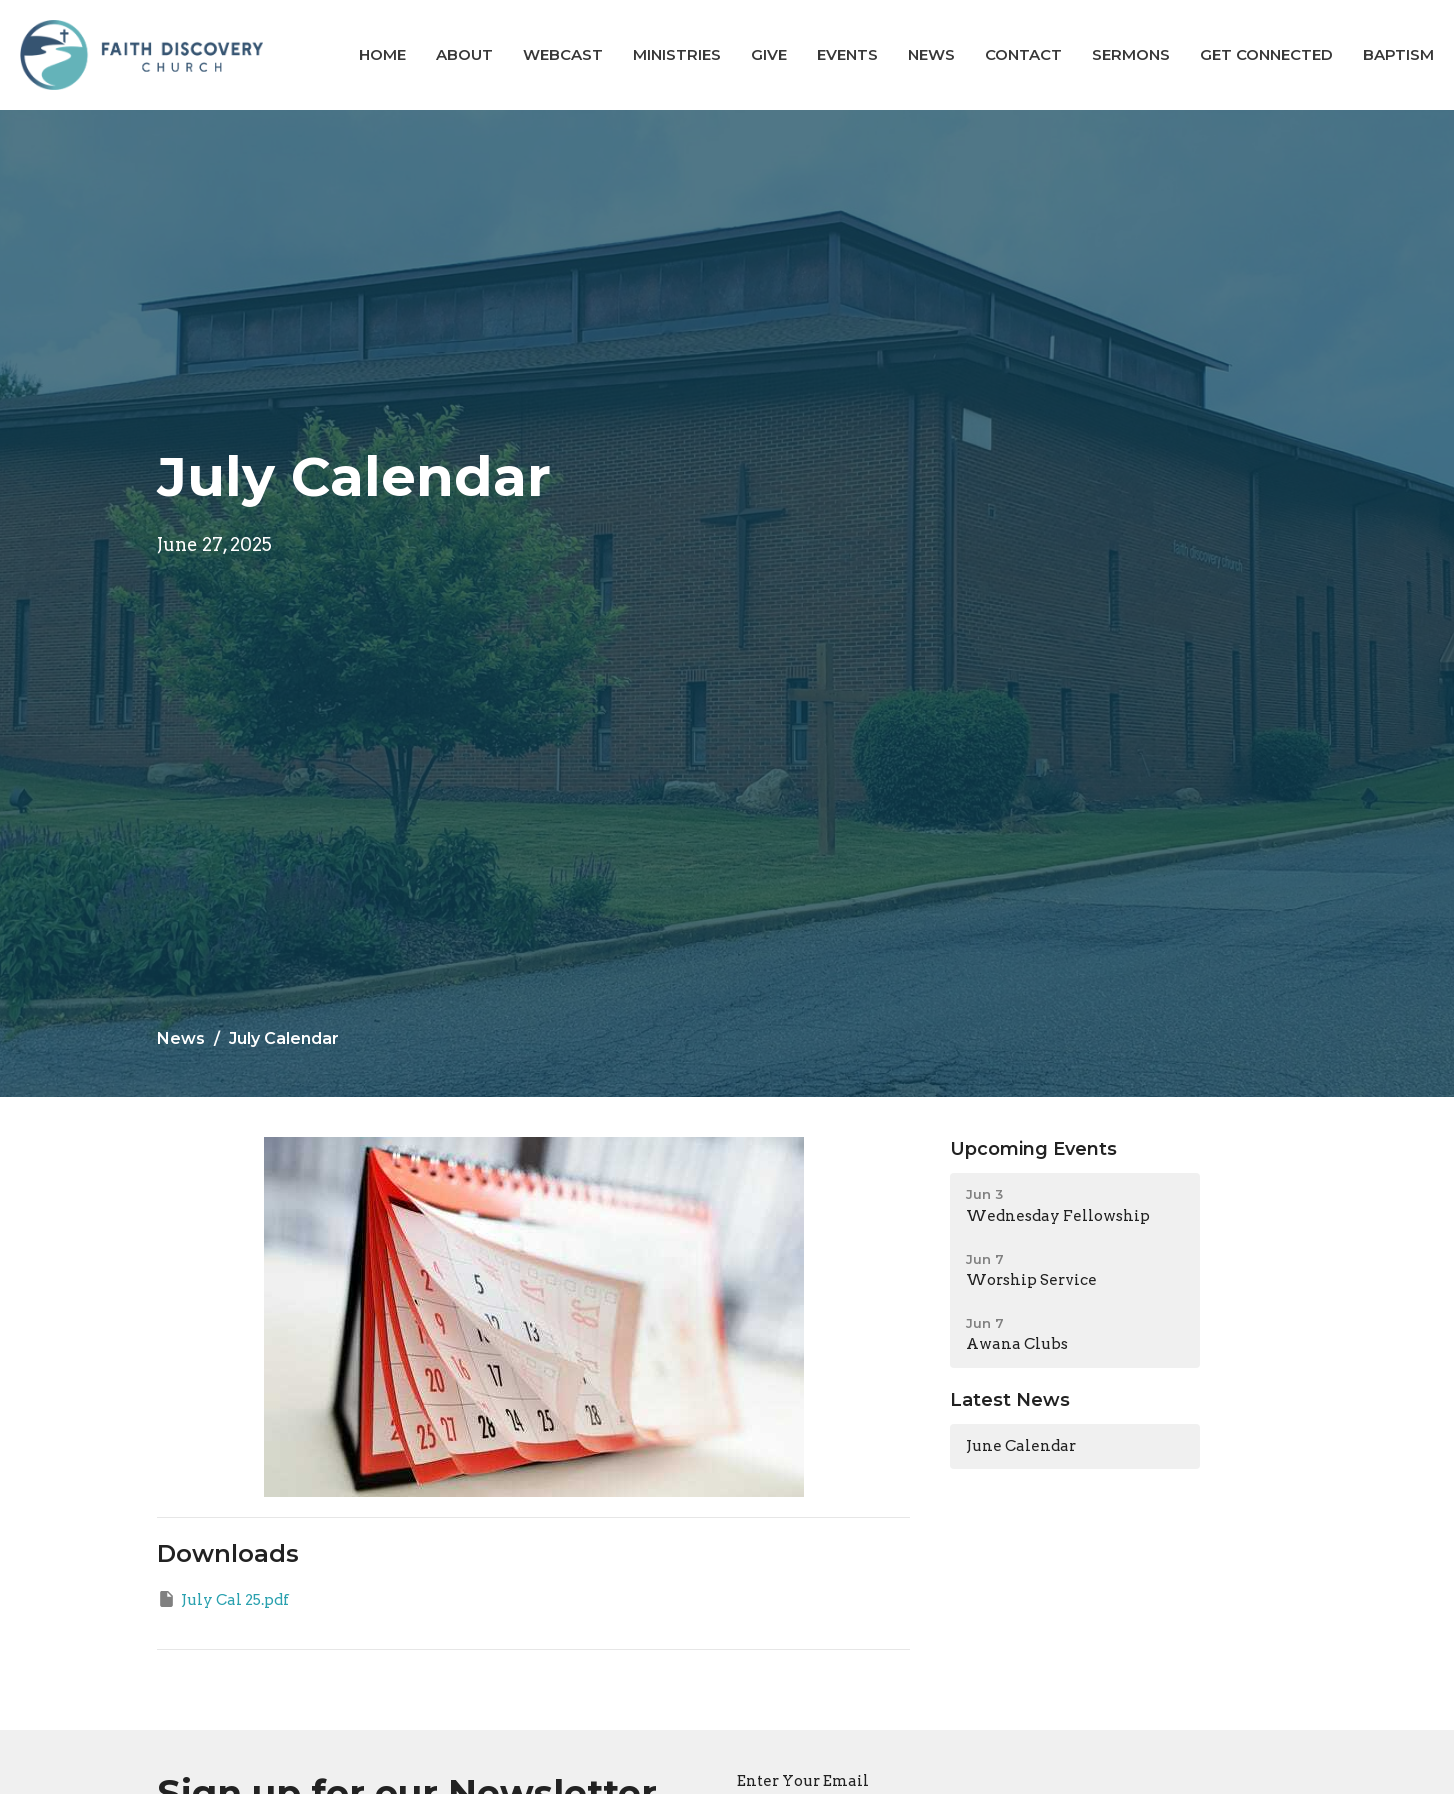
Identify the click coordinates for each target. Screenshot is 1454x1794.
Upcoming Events (1033, 1149)
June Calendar (1021, 1446)
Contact (1023, 54)
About (464, 54)
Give (769, 54)
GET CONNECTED (1266, 54)
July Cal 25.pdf (223, 1599)
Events (847, 54)
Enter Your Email (803, 1781)
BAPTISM (1398, 54)
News (931, 54)
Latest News (1010, 1400)
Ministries (677, 54)
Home (382, 54)
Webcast (563, 54)
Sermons (1131, 54)
